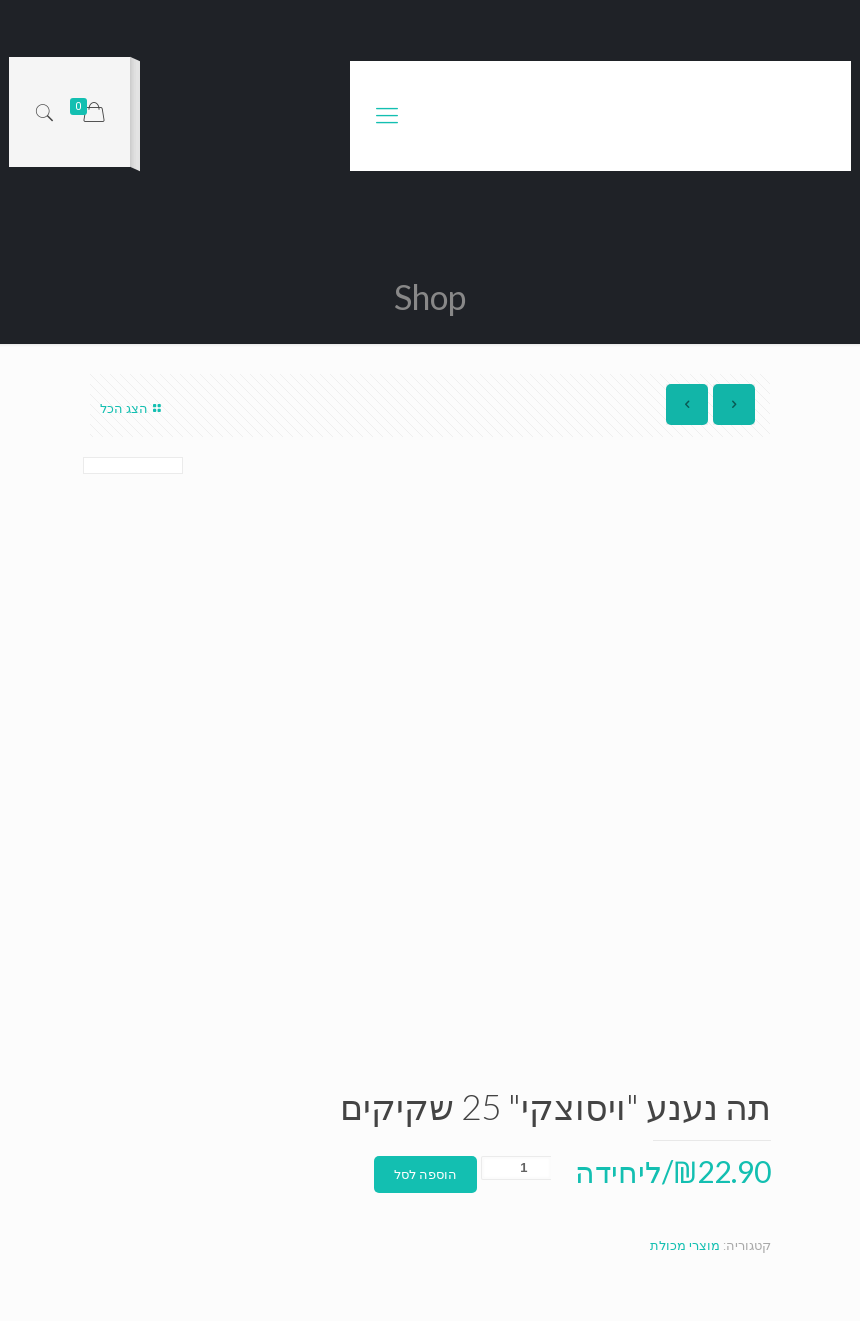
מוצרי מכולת (685, 1245)
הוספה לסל (425, 1174)
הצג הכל (133, 408)
